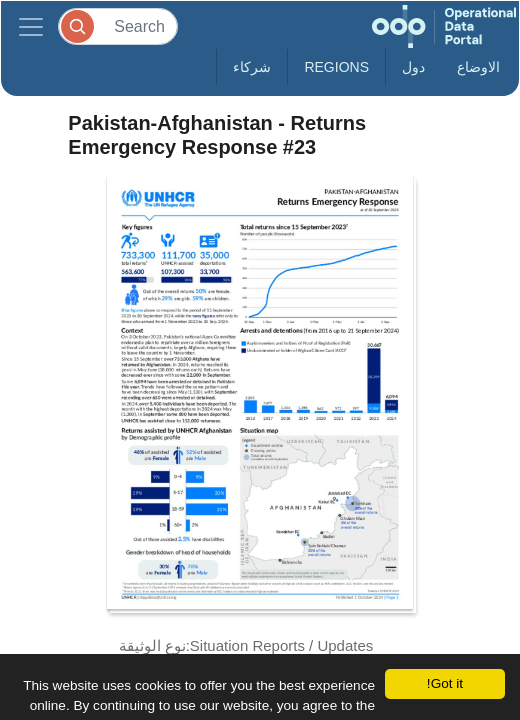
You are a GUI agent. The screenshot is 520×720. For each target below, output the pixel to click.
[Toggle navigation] (31, 26)
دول (413, 67)
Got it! (445, 683)
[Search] (118, 26)
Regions (336, 67)
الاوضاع (478, 67)
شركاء (252, 67)
